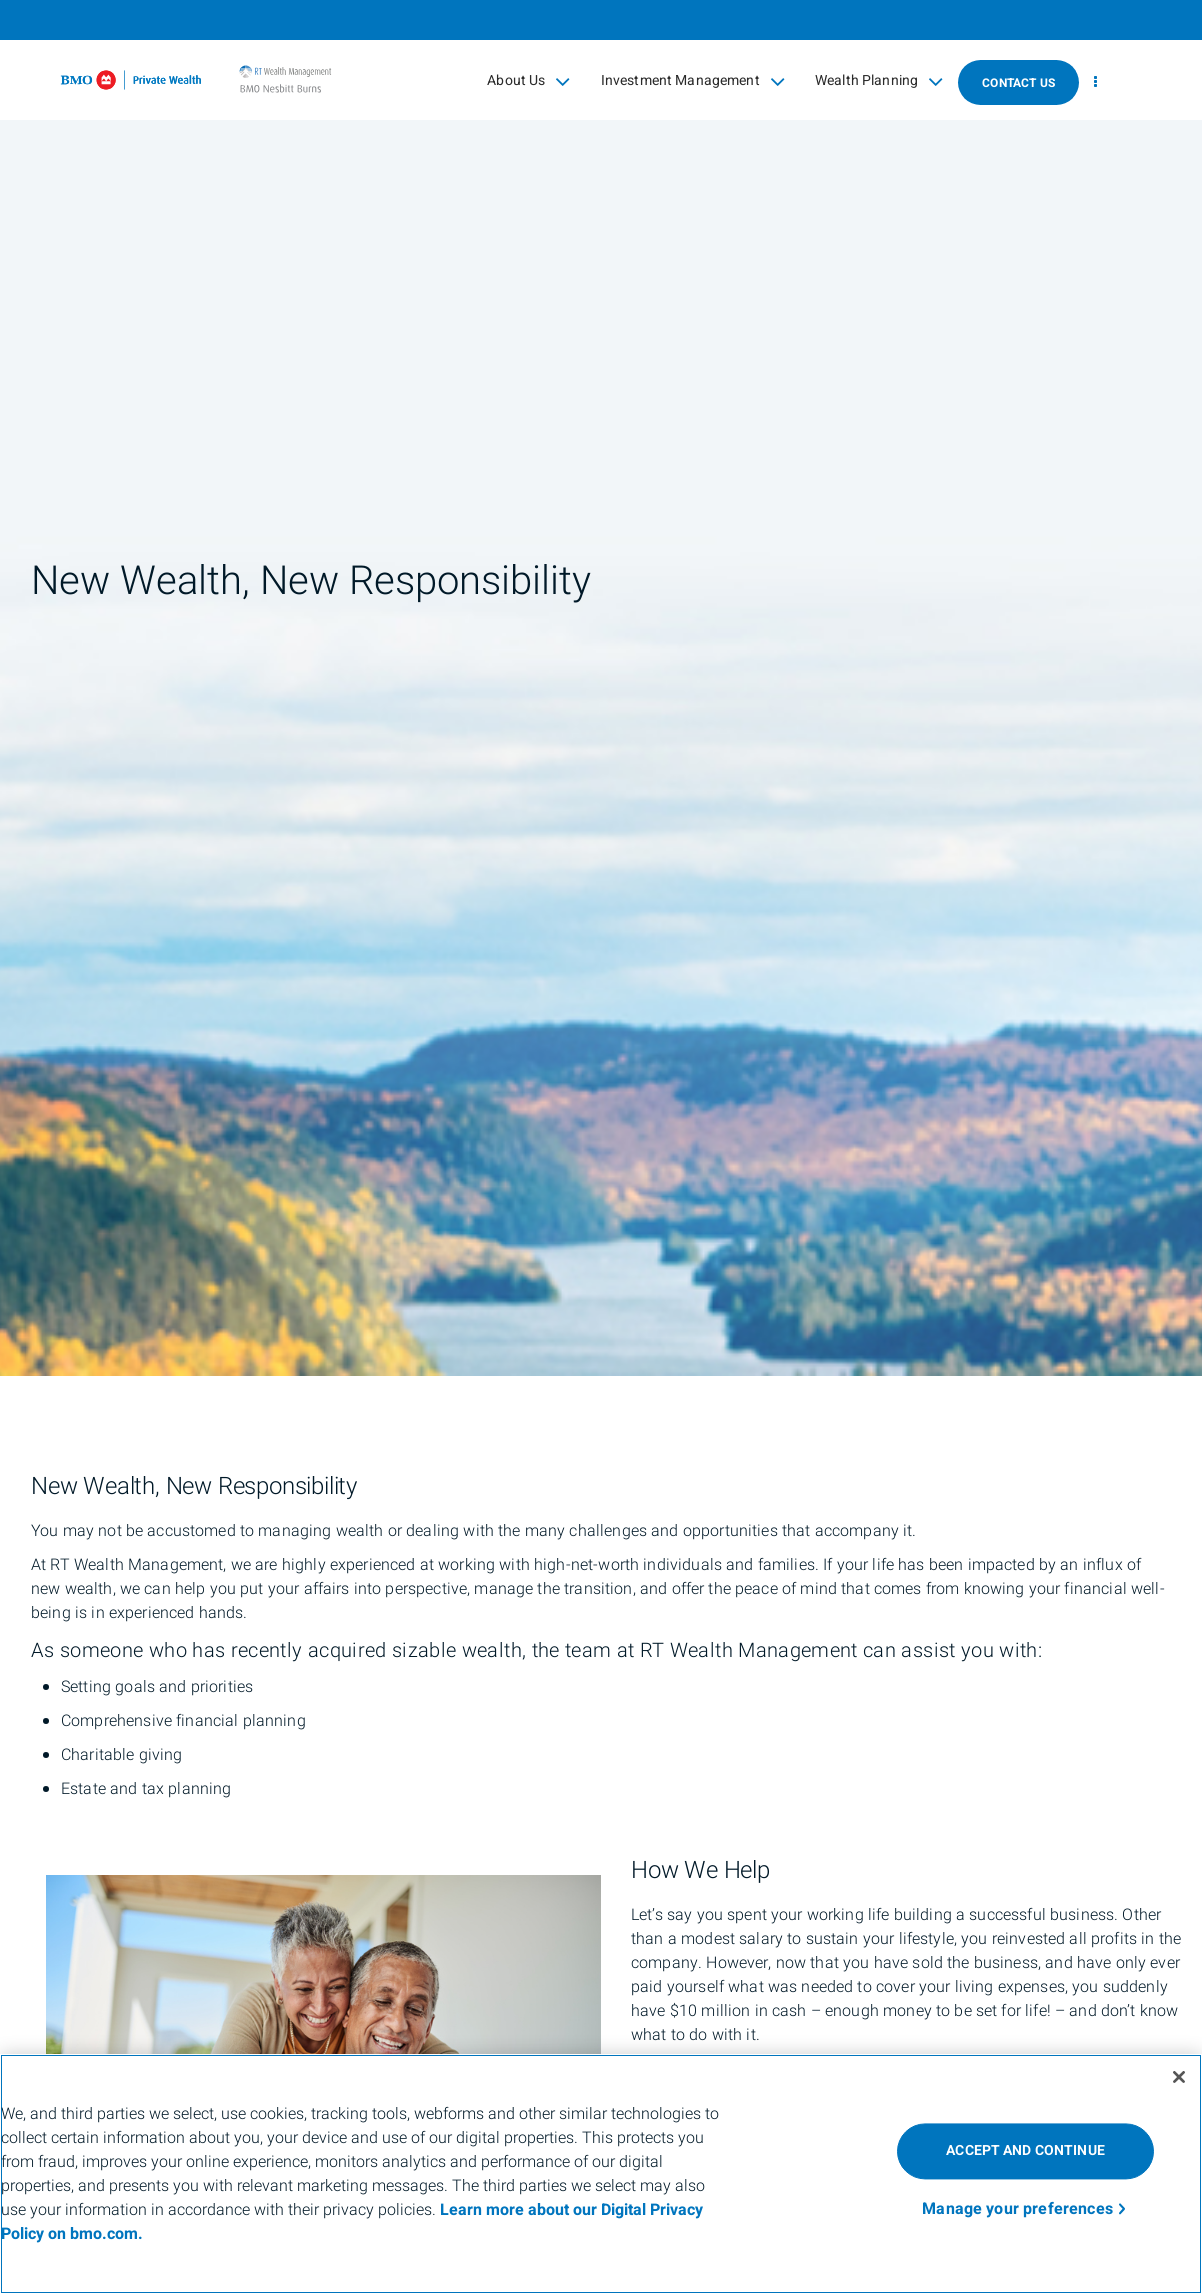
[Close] (1179, 2077)
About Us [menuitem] (528, 81)
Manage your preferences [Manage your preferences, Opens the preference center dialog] (1017, 2209)
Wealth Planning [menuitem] (879, 81)
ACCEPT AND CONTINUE (1025, 2150)
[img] (601, 688)
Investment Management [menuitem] (693, 81)
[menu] (1095, 82)
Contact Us (1018, 83)
